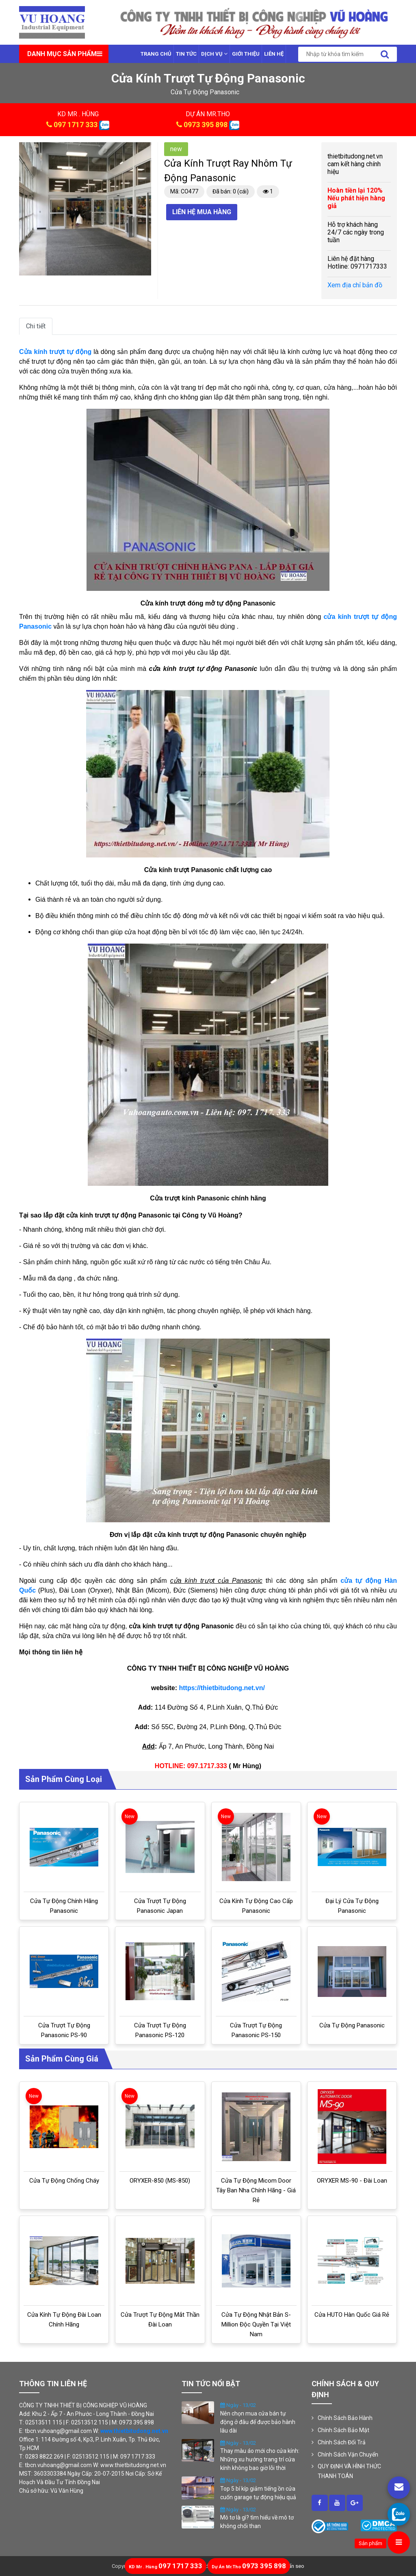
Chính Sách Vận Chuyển (348, 2454)
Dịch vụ (214, 54)
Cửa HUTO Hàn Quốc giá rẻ (351, 2314)
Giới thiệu (246, 54)
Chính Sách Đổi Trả (342, 2442)
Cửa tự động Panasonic (352, 2025)
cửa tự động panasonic (205, 92)
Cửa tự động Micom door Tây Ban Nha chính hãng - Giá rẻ (256, 2190)
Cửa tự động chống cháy (64, 2180)
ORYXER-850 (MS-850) (160, 2180)
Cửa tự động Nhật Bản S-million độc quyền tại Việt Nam (256, 2324)
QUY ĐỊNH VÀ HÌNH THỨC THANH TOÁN (349, 2471)
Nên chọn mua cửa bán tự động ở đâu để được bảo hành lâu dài (257, 2422)
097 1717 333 (76, 124)
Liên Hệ (274, 54)
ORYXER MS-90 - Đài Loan (352, 2180)
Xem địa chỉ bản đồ (354, 285)
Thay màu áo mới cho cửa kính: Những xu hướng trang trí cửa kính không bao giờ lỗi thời (259, 2459)
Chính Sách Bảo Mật (343, 2430)
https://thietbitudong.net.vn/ (222, 1687)
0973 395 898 (206, 124)
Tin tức (186, 54)
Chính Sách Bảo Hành (345, 2418)
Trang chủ (156, 54)
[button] (144, 149)
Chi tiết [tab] (36, 326)
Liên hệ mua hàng (201, 212)
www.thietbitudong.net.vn (134, 2431)
